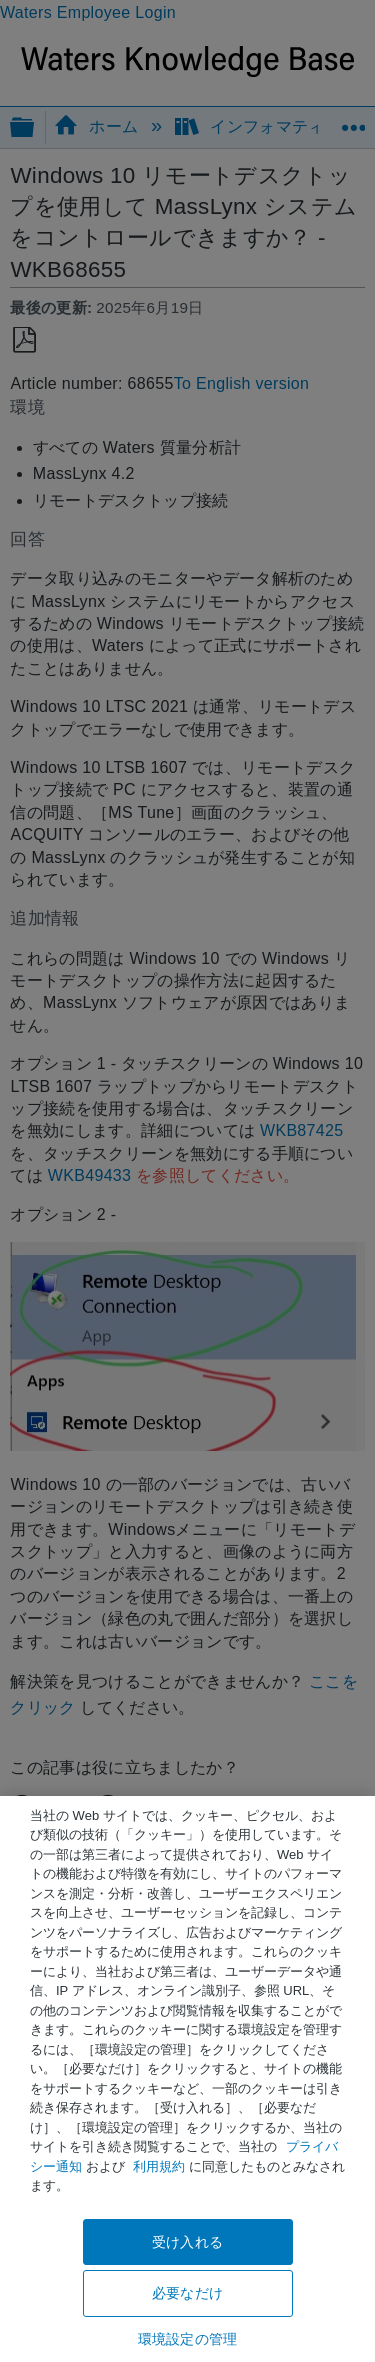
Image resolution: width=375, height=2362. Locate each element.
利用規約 (159, 2166)
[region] (187, 2079)
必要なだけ (187, 2293)
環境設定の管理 (187, 2339)
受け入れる (187, 2242)
